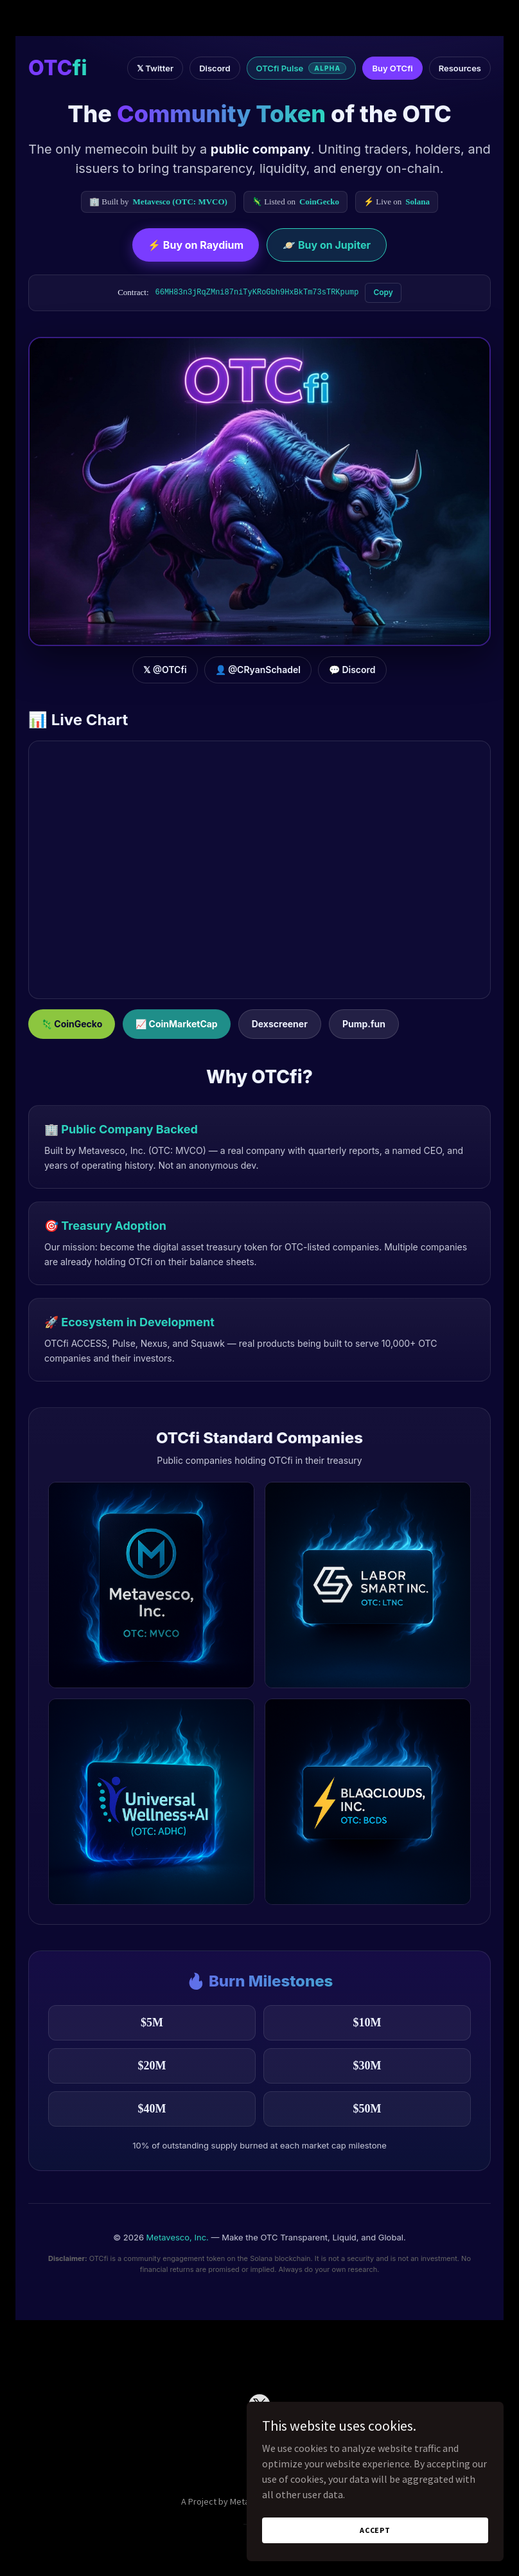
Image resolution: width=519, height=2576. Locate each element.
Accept (375, 2530)
